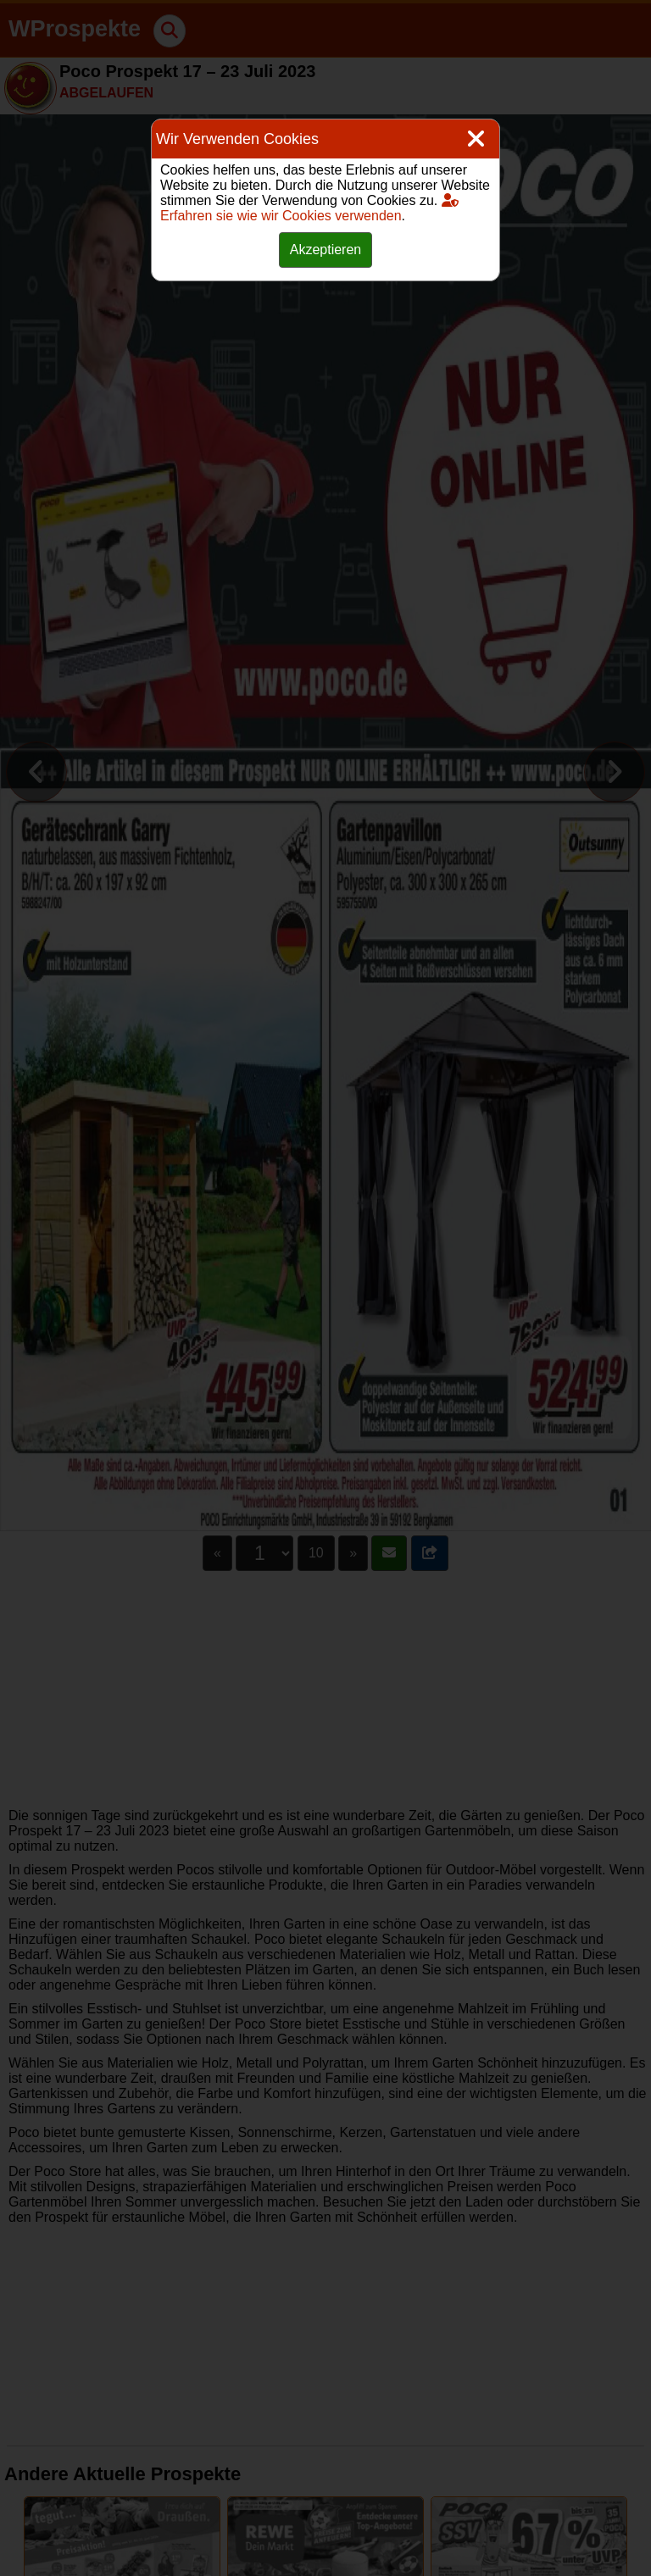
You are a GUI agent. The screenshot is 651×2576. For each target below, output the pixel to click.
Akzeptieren (326, 249)
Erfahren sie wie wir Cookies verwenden (309, 208)
